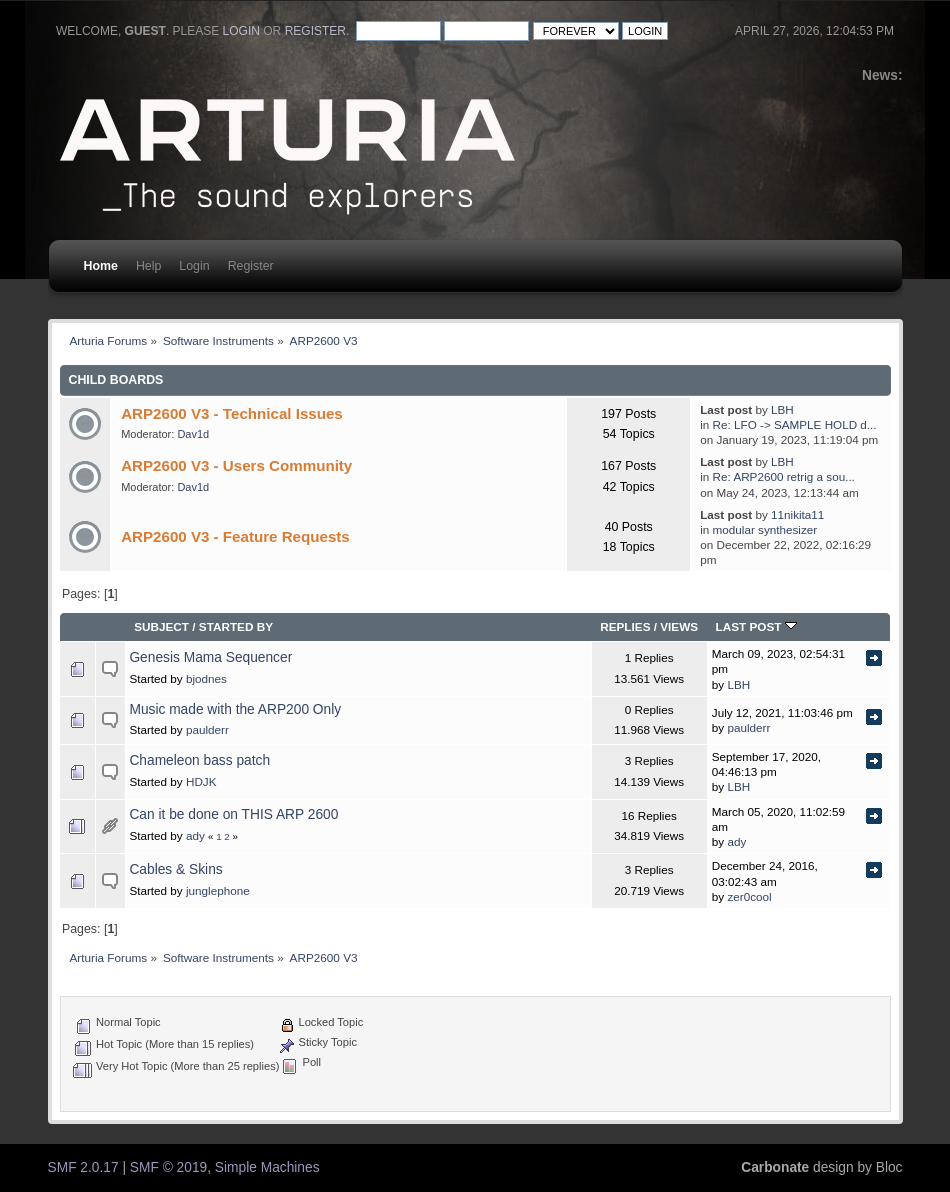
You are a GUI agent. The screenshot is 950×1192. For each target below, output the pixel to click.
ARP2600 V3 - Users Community (236, 465)
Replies (625, 626)
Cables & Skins (175, 869)
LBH (782, 409)
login (241, 31)
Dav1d (193, 434)
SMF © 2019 (168, 1167)
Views (679, 626)
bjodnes (206, 678)
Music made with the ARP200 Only (235, 709)
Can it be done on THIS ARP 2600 (233, 814)
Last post (756, 626)
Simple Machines (267, 1167)
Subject (161, 626)
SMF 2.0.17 (83, 1167)
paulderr (207, 729)
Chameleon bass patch (199, 760)
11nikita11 (797, 514)
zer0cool (749, 896)
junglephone (218, 890)
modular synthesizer (765, 529)
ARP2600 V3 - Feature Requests (235, 536)
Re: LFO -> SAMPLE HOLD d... (795, 424)
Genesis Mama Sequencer (210, 657)
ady (195, 835)
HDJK (201, 781)
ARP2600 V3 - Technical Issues (232, 413)
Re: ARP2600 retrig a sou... (784, 476)
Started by (236, 626)
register (315, 31)
